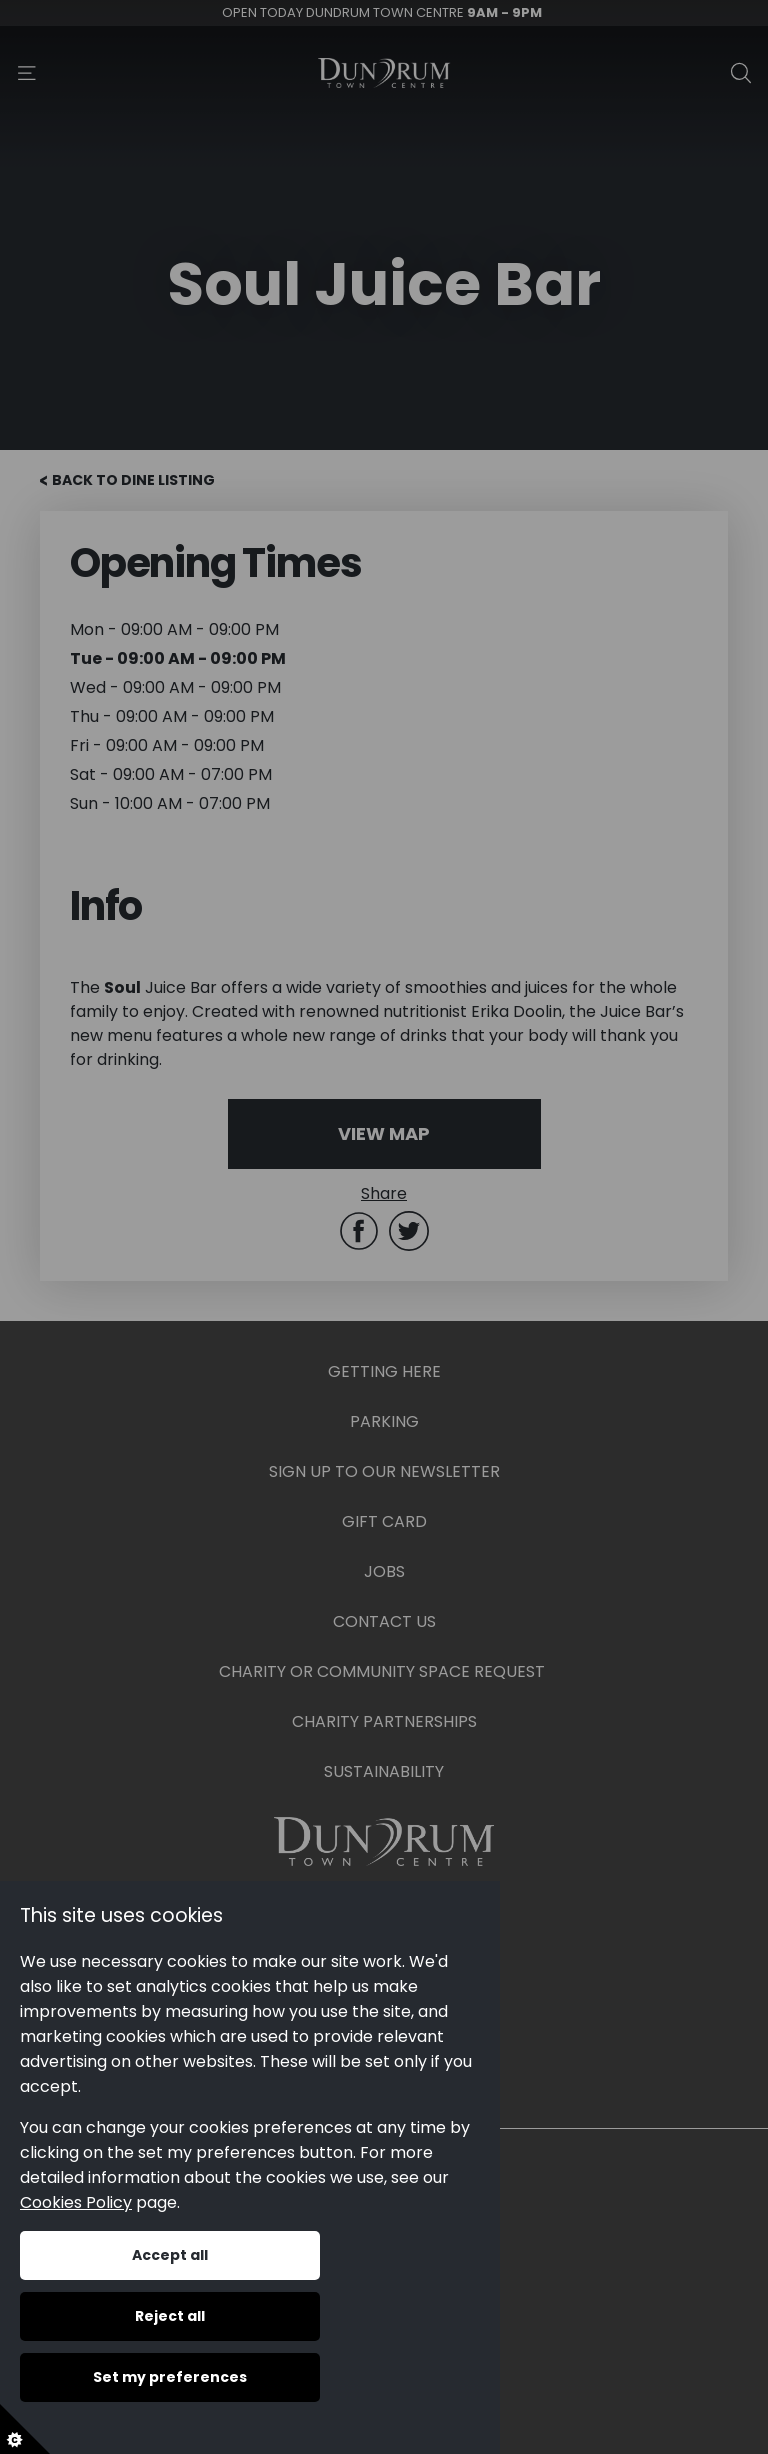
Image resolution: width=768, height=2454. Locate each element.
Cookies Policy (76, 2202)
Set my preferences (170, 2377)
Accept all (170, 2255)
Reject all (170, 2316)
